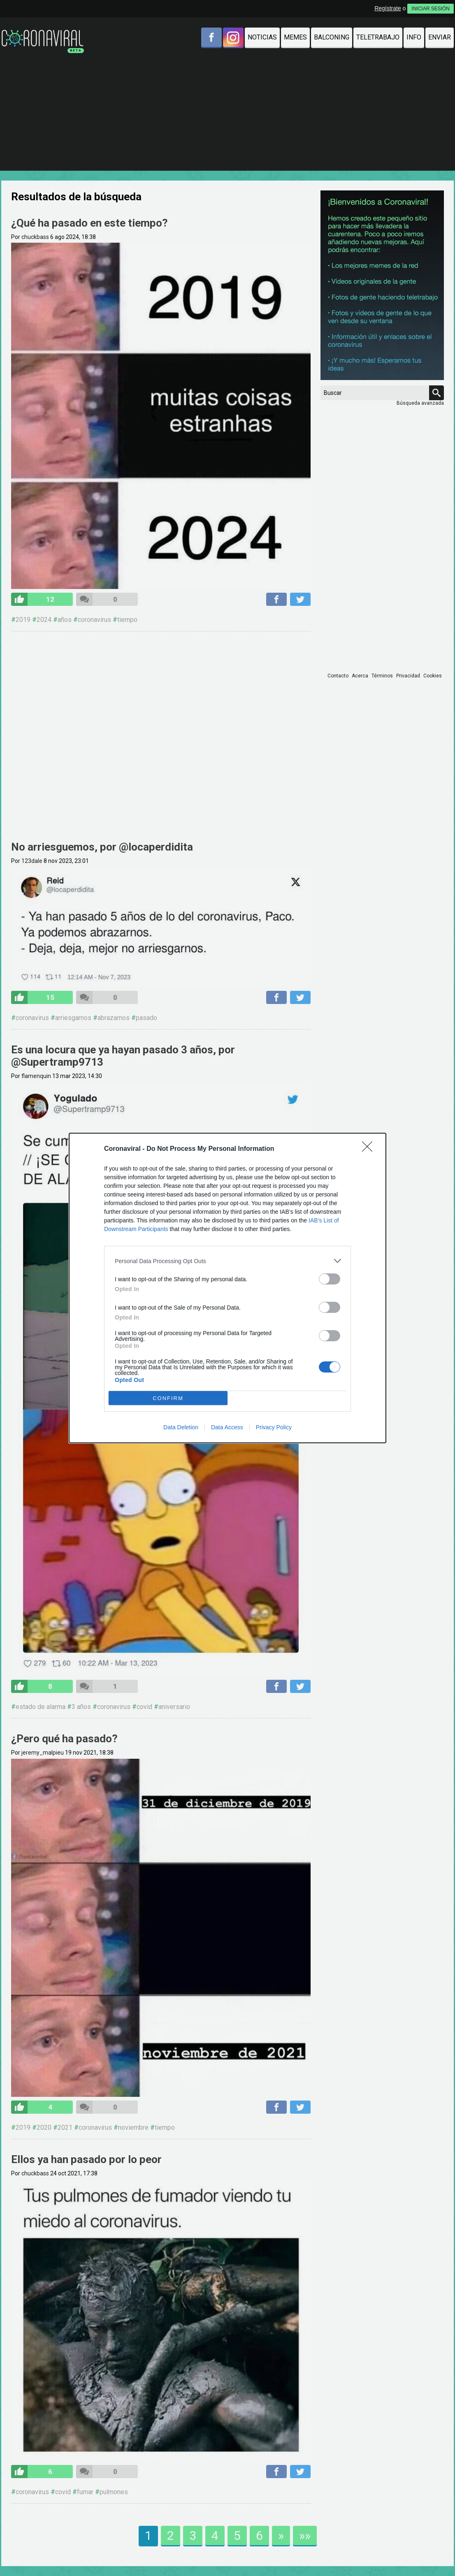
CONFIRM (168, 1398)
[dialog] (227, 1288)
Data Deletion (180, 1427)
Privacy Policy (274, 1427)
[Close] (370, 1149)
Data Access (227, 1427)
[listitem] (227, 1261)
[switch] (329, 1279)
